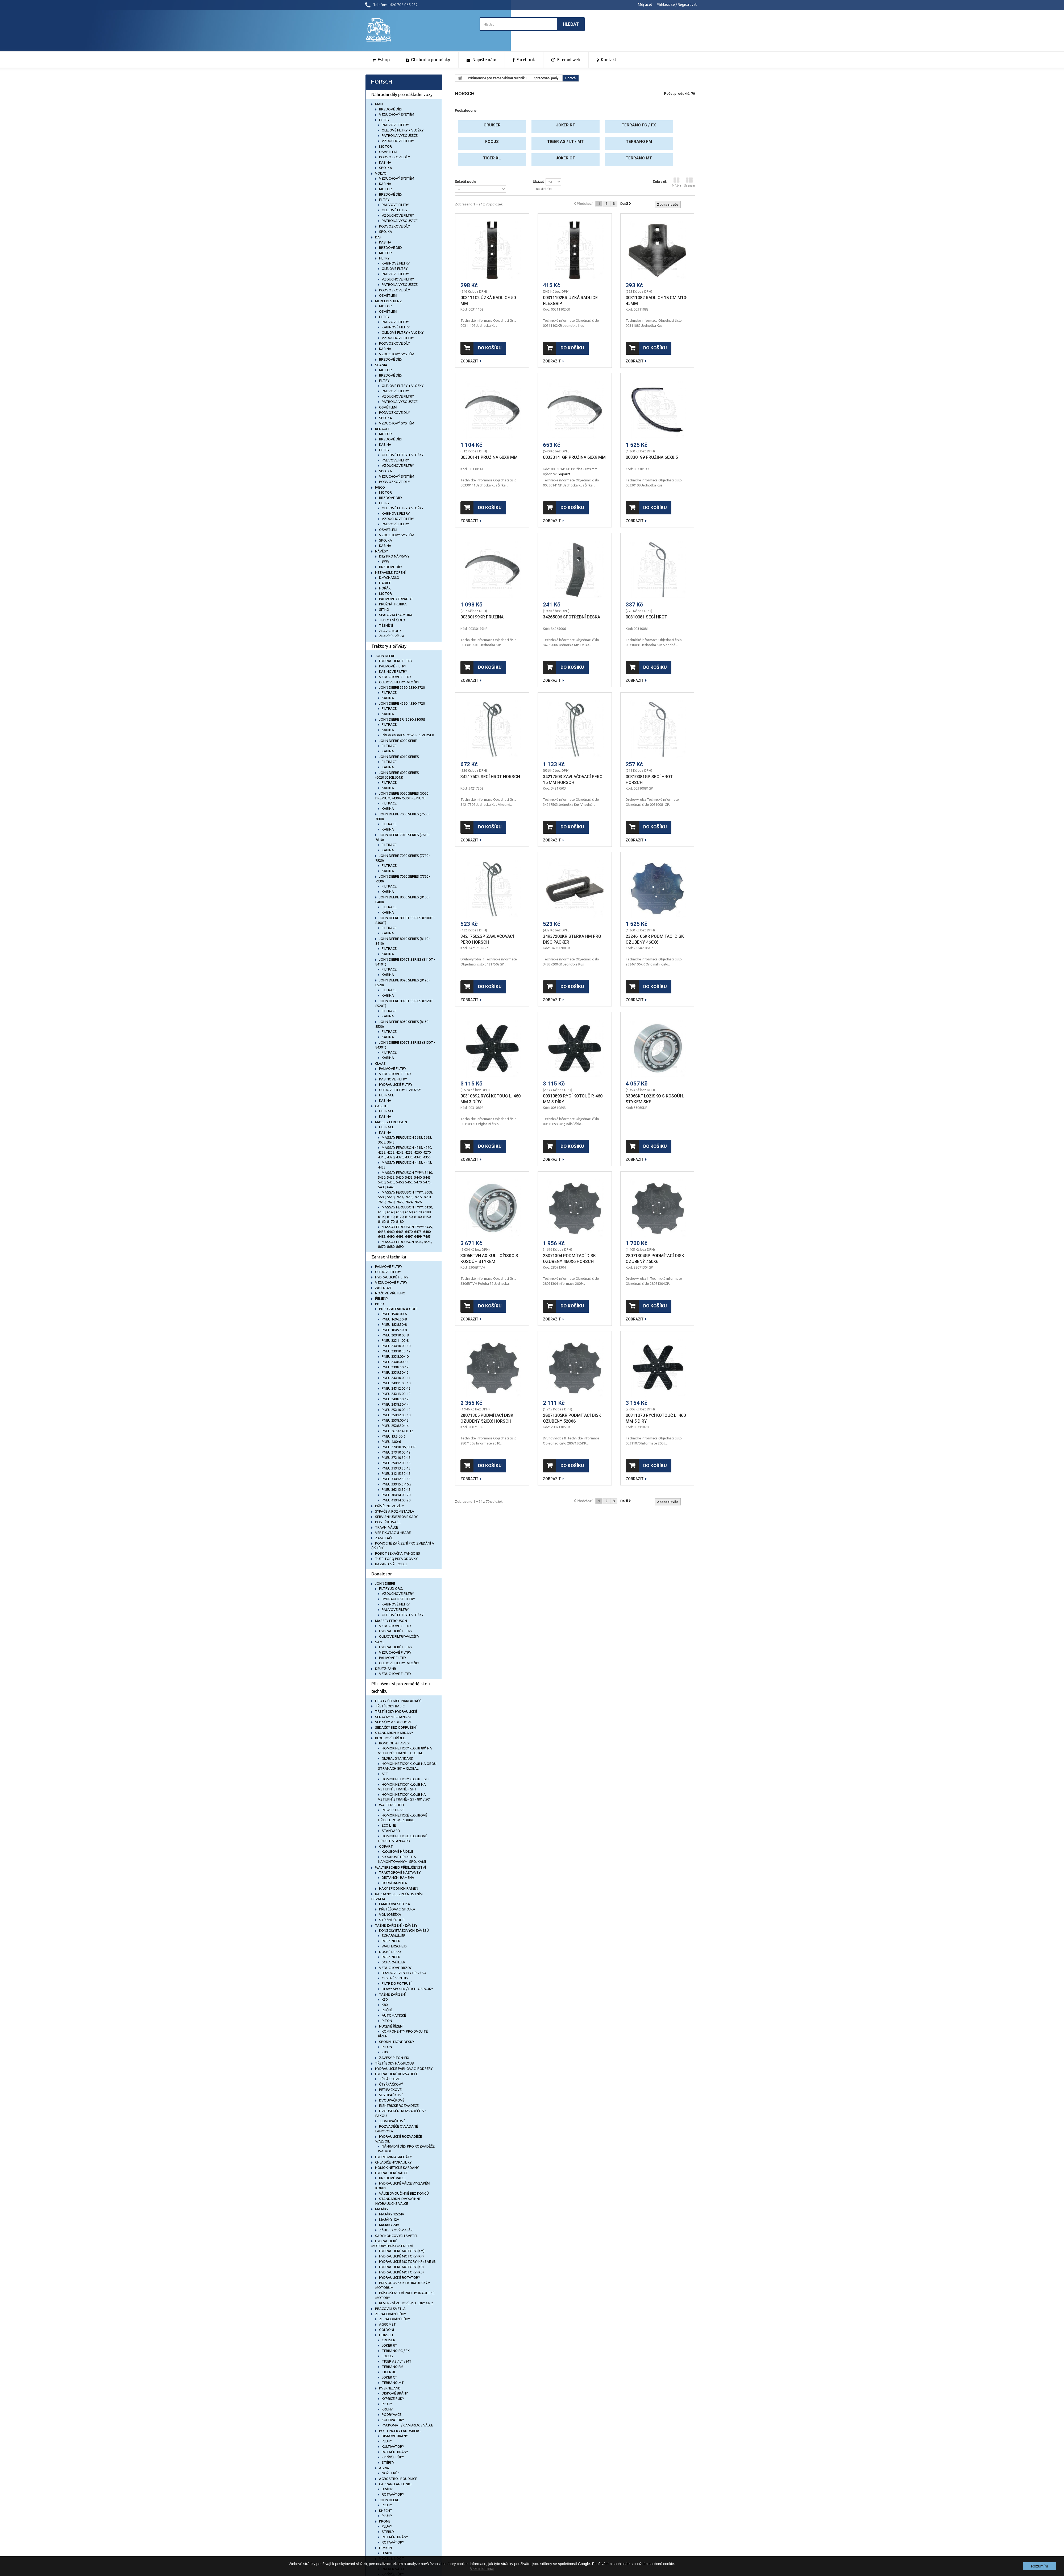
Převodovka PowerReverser (407, 735)
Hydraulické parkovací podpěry (403, 2068)
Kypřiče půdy (392, 2398)
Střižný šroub (391, 1920)
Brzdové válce (392, 2178)
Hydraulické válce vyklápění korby (402, 2185)
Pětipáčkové (390, 2089)
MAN (378, 104)
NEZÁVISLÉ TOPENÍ (390, 572)
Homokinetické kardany (396, 2167)
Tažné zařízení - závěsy (395, 1925)
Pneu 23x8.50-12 (395, 1367)
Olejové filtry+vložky (398, 682)
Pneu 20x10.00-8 (395, 1335)
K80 (384, 2005)
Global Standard (397, 1758)
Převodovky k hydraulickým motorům (402, 2285)
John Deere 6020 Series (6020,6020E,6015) (397, 775)
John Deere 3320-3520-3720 (401, 687)
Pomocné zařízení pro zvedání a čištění (402, 1545)
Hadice (384, 583)
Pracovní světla (390, 2308)
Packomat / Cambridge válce (407, 2425)
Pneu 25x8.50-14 (395, 1425)
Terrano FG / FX (395, 2350)
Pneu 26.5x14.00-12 (397, 1431)
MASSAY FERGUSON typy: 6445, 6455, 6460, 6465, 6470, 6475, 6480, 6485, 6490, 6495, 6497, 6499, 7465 (405, 1231)
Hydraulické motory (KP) (401, 2256)
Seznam (689, 182)
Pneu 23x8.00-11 (395, 1362)
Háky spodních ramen (398, 1888)
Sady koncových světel (396, 2236)
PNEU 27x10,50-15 (395, 1457)
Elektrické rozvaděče (398, 2105)
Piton (386, 2020)
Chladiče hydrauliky (393, 2162)
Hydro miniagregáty (393, 2157)
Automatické (393, 2015)
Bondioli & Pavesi (394, 1743)
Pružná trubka (392, 604)
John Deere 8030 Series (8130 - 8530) (402, 1024)
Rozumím (1039, 2566)
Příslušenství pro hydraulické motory (405, 2295)
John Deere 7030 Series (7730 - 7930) (402, 878)
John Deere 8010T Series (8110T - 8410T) (405, 961)
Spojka (385, 168)
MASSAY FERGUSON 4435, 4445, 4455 (405, 1165)
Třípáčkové (389, 2079)
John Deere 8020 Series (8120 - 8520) (402, 982)
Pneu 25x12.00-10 (395, 1415)
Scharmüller (393, 1935)
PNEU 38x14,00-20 (395, 1495)
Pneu (379, 1304)
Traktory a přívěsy (388, 646)
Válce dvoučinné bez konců (403, 2193)
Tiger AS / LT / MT (396, 2361)
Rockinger (390, 1941)
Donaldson (382, 1573)
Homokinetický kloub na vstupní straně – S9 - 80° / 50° (404, 1797)
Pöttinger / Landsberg (399, 2431)
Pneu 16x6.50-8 (394, 1319)
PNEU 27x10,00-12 (395, 1452)
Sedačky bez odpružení (395, 1727)
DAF (378, 237)
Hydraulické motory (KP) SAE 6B (407, 2261)
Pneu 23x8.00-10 (395, 1356)
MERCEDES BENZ (388, 301)
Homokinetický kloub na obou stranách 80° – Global (407, 1766)
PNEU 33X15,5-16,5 (396, 1484)
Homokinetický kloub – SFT (405, 1779)
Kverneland (389, 2388)
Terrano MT (392, 2382)
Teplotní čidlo (391, 620)
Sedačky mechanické (393, 1717)
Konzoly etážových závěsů (403, 1930)
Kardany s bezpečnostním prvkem (397, 1896)
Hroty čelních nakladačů (398, 1701)
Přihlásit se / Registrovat (677, 4)
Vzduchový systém (396, 114)
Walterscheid (391, 1805)
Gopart (385, 1846)
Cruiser (388, 2340)
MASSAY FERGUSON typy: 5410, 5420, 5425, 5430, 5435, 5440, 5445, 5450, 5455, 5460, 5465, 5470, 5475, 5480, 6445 (405, 1180)
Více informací (482, 2568)
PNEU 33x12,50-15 (395, 1479)
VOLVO (380, 173)
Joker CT (389, 2377)
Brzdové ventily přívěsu (403, 1973)
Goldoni (386, 2329)
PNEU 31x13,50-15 (395, 1468)
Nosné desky (390, 1952)
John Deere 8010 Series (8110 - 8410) (402, 941)
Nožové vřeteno (389, 1293)
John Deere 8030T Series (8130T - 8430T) (405, 1045)
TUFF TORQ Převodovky (396, 1559)
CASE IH (381, 1106)
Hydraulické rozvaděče (396, 2074)
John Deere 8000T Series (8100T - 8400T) (405, 920)
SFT (384, 1774)
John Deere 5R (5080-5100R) (401, 719)
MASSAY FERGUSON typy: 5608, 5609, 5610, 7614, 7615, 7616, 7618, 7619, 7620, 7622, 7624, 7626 (405, 1197)
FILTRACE (386, 1095)
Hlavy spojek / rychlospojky (407, 1989)
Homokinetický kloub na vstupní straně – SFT (402, 1786)
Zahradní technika (388, 1256)
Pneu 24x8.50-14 (395, 1404)
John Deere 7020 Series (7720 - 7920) (402, 858)
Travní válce (386, 1527)
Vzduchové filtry (397, 141)
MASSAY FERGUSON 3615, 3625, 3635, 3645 (405, 1140)
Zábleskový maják (395, 2230)
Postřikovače (387, 1522)
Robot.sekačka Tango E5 (397, 1553)
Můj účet (645, 4)
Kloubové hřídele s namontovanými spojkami (402, 1859)
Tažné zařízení (392, 1994)
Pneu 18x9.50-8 (394, 1330)
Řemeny (381, 1298)
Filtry (383, 120)
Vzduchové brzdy (395, 1968)
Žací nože (383, 1288)
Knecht (385, 2510)
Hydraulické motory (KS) (401, 2272)
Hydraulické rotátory (399, 2277)
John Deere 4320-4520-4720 (401, 703)
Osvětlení (387, 152)
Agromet (387, 2324)
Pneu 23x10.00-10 (395, 1346)
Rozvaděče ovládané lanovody (396, 2128)
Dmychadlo (388, 577)
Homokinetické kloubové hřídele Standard (402, 1838)
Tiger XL (388, 2372)
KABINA (387, 698)
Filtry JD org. (390, 1588)
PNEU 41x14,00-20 (395, 1500)
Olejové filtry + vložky (402, 130)
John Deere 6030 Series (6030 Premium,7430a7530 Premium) (401, 795)
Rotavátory (392, 2494)
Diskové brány (394, 2393)
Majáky (381, 2209)
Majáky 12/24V (391, 2214)
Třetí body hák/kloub (394, 2063)
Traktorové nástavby (399, 1872)
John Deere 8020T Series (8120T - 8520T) (405, 1003)
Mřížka (676, 182)
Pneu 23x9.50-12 (395, 1372)
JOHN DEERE (384, 656)
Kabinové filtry (395, 263)
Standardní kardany (393, 1733)
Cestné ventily (394, 1978)
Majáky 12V (388, 2219)
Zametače (383, 1538)
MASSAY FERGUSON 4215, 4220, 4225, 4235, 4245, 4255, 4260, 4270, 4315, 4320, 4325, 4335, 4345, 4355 (405, 1152)
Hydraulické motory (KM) (401, 2251)
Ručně (387, 2010)
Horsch (385, 2335)
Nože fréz (390, 2473)
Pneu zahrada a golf (398, 1309)
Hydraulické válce (391, 2173)
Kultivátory (392, 2420)
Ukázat (538, 181)
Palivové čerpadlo (395, 599)
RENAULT (382, 429)
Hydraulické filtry (395, 661)
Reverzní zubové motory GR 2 (405, 2303)
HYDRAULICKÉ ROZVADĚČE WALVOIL (398, 2139)
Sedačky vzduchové (393, 1722)
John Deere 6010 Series (398, 756)
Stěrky (387, 2462)
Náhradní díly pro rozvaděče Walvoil (406, 2148)
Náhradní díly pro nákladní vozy (402, 94)
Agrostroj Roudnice (397, 2478)
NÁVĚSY (381, 551)
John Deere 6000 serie (397, 740)
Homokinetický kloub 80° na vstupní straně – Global (405, 1750)
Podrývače (391, 2414)
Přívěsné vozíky (389, 1506)
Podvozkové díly (394, 157)
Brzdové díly (390, 109)
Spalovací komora (395, 615)
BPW (385, 561)
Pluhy (386, 2404)
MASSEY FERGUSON (390, 1122)
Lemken (385, 2548)
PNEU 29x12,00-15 (395, 1463)
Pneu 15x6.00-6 (394, 1314)
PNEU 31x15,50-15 (395, 1473)
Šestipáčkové (391, 2095)
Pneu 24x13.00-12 (395, 1394)
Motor (385, 146)
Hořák (384, 588)
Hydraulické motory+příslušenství (392, 2243)
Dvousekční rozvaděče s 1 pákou (401, 2113)
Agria (383, 2468)
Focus (387, 2356)
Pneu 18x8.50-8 (394, 1324)
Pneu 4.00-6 (391, 1441)
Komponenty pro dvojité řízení (403, 2033)
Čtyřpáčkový (390, 2084)
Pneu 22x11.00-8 (395, 1340)
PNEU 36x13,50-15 (395, 1489)
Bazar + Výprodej (390, 1564)
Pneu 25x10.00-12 (395, 1409)
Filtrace (389, 692)
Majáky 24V (388, 2225)
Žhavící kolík (390, 631)
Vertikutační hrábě (392, 1532)
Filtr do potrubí (396, 1983)
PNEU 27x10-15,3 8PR (398, 1447)
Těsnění (385, 625)
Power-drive (393, 1810)
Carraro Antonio (395, 2484)
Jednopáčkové (391, 2121)
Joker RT (389, 2345)
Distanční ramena (397, 1877)
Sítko (383, 609)
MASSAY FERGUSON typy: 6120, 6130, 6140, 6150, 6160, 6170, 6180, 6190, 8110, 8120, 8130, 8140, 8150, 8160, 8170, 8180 (405, 1214)
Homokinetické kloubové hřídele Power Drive (402, 1817)
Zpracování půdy (390, 2314)
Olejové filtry (394, 210)
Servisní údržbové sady (396, 1516)
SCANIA (380, 365)
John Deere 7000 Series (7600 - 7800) (402, 816)
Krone (384, 2521)
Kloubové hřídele (390, 1738)
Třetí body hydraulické (395, 1711)
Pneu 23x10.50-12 (395, 1351)
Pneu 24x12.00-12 (395, 1388)
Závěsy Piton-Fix (393, 2057)
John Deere (388, 2500)
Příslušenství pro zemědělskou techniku (400, 1687)
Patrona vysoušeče (399, 135)
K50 (384, 1999)
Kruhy (387, 2409)
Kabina (384, 162)
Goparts (564, 474)
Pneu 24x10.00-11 (395, 1378)
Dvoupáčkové (391, 2100)
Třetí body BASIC (389, 1706)
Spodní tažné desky (396, 2042)
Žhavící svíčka (391, 636)
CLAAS (380, 1063)
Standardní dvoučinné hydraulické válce (398, 2201)
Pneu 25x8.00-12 (395, 1420)
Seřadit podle (465, 181)
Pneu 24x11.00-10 (395, 1383)
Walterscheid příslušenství (400, 1867)
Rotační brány (394, 2452)
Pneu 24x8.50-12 (395, 1399)
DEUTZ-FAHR (385, 1668)
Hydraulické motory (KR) (401, 2267)
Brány (387, 2489)
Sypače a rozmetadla (394, 1511)
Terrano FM (392, 2366)
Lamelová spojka (394, 1904)
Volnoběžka (389, 1914)
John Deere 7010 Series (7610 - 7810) (402, 837)
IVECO (379, 487)
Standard (390, 1830)
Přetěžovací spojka (396, 1909)
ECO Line (388, 1825)
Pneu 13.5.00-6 (393, 1436)
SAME (379, 1642)
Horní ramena (394, 1883)
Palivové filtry (395, 125)
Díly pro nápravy (393, 556)
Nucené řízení (390, 2026)
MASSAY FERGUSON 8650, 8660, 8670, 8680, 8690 (405, 1244)
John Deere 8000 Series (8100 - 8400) (402, 899)
